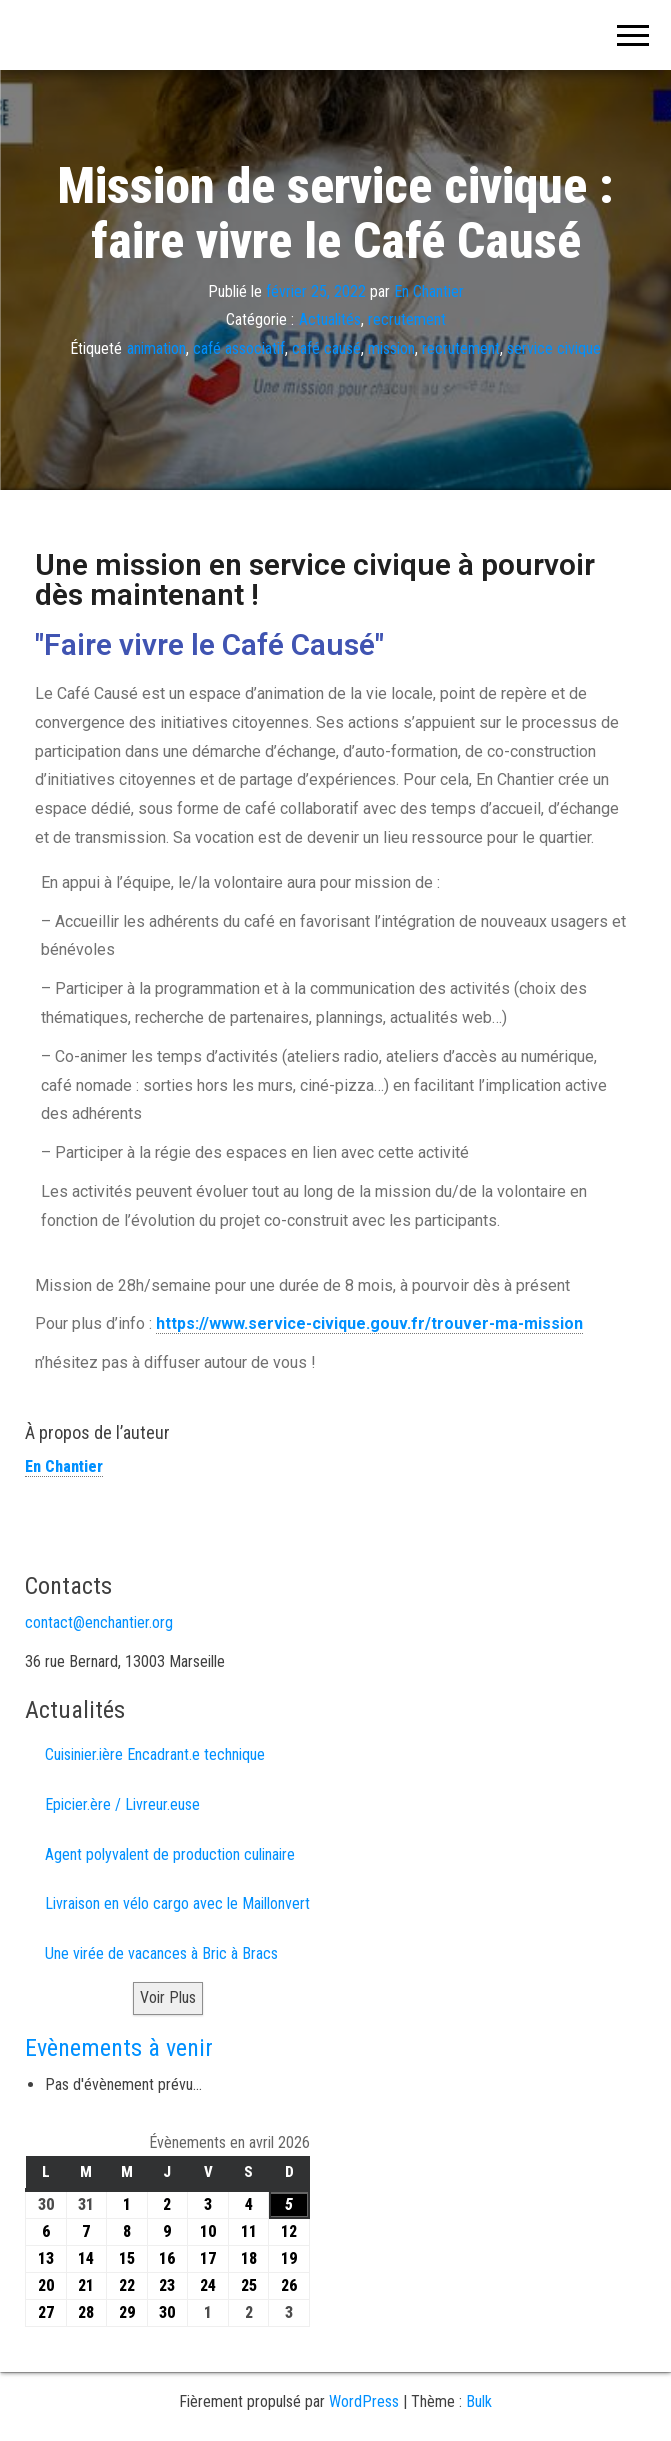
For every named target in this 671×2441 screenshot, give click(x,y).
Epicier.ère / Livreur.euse (122, 1804)
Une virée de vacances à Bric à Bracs (161, 1953)
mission (391, 348)
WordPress (364, 2401)
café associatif (239, 348)
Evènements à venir (119, 2048)
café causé (326, 348)
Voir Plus (168, 1997)
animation (156, 348)
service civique (554, 348)
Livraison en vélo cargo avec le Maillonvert (177, 1903)
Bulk (479, 2401)
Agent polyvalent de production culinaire (170, 1854)
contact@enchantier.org (99, 1622)
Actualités (330, 319)
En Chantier (429, 290)
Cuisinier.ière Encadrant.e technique (155, 1754)
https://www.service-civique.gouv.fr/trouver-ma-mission (369, 1323)
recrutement (407, 319)
